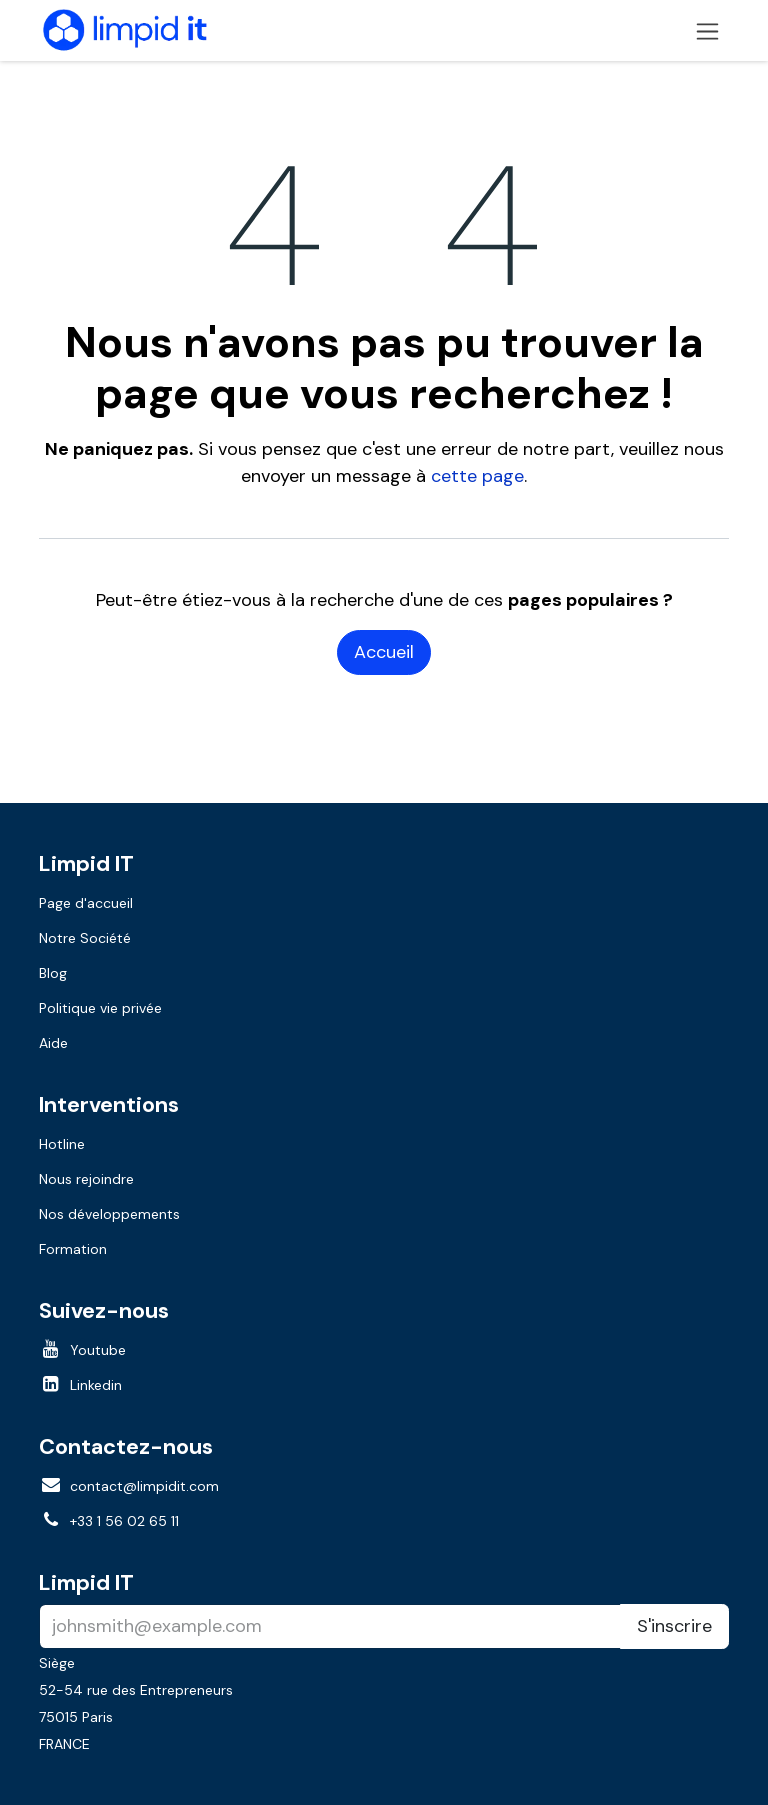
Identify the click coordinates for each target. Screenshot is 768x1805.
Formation (73, 1249)
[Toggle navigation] (707, 30)
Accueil (384, 652)
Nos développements (109, 1214)
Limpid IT (86, 1582)
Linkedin (96, 1385)
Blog (53, 973)
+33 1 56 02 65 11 (124, 1521)
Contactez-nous (126, 1446)
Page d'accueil (86, 903)
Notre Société (85, 938)
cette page (477, 476)
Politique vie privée (100, 1008)
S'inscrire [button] (674, 1626)
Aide (53, 1043)
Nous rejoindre (86, 1179)
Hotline (62, 1144)
